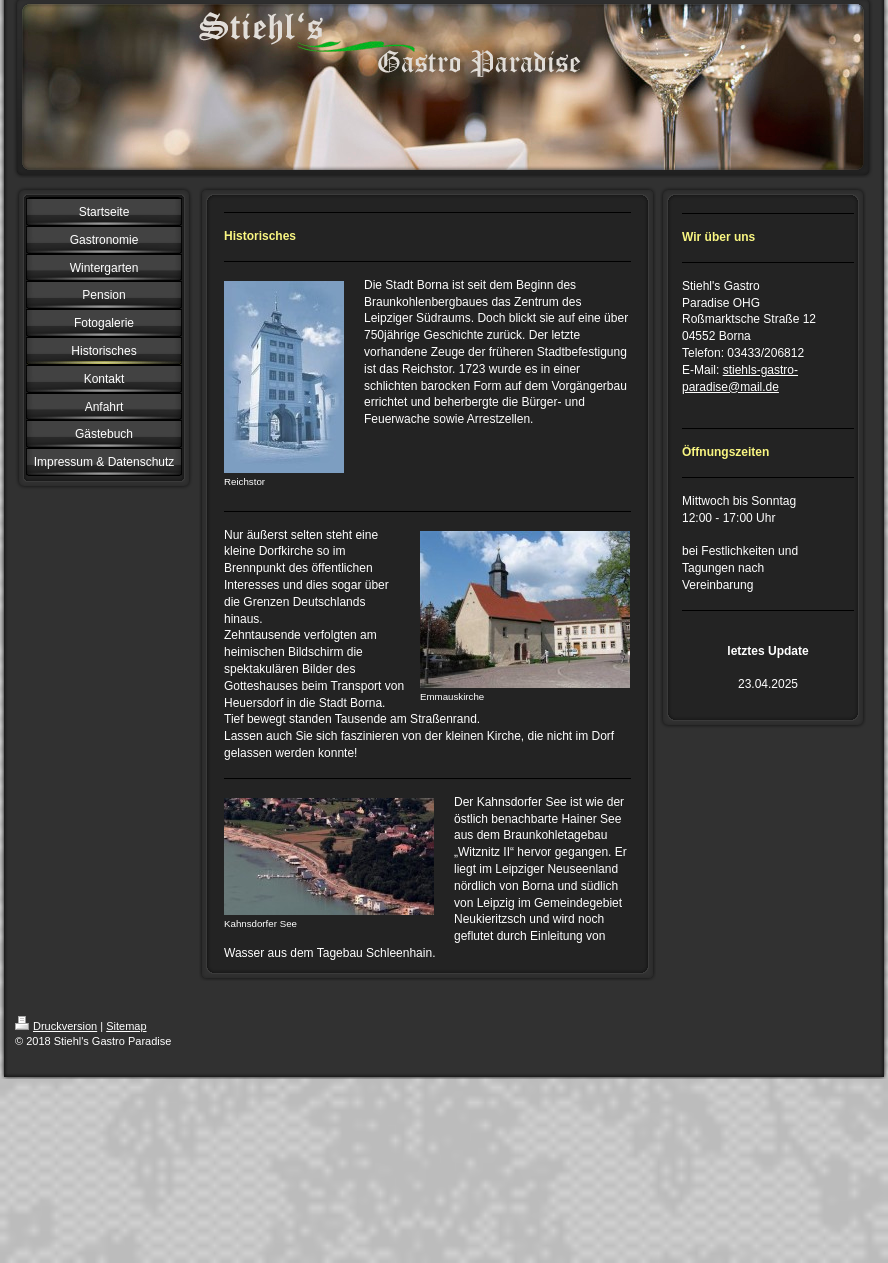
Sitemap (126, 1026)
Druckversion (56, 1026)
